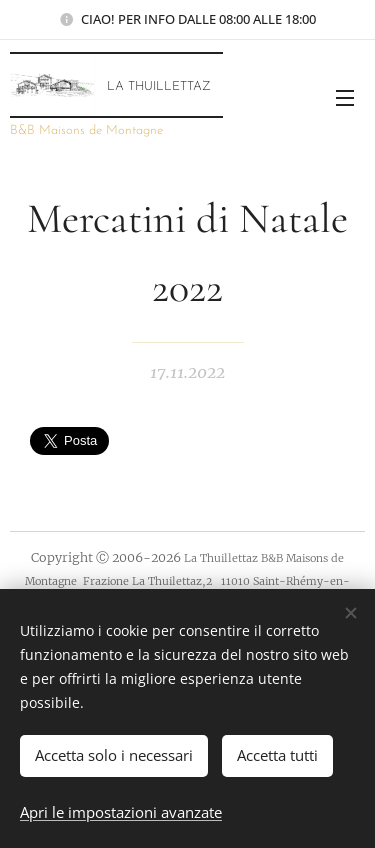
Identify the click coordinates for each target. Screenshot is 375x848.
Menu (345, 98)
